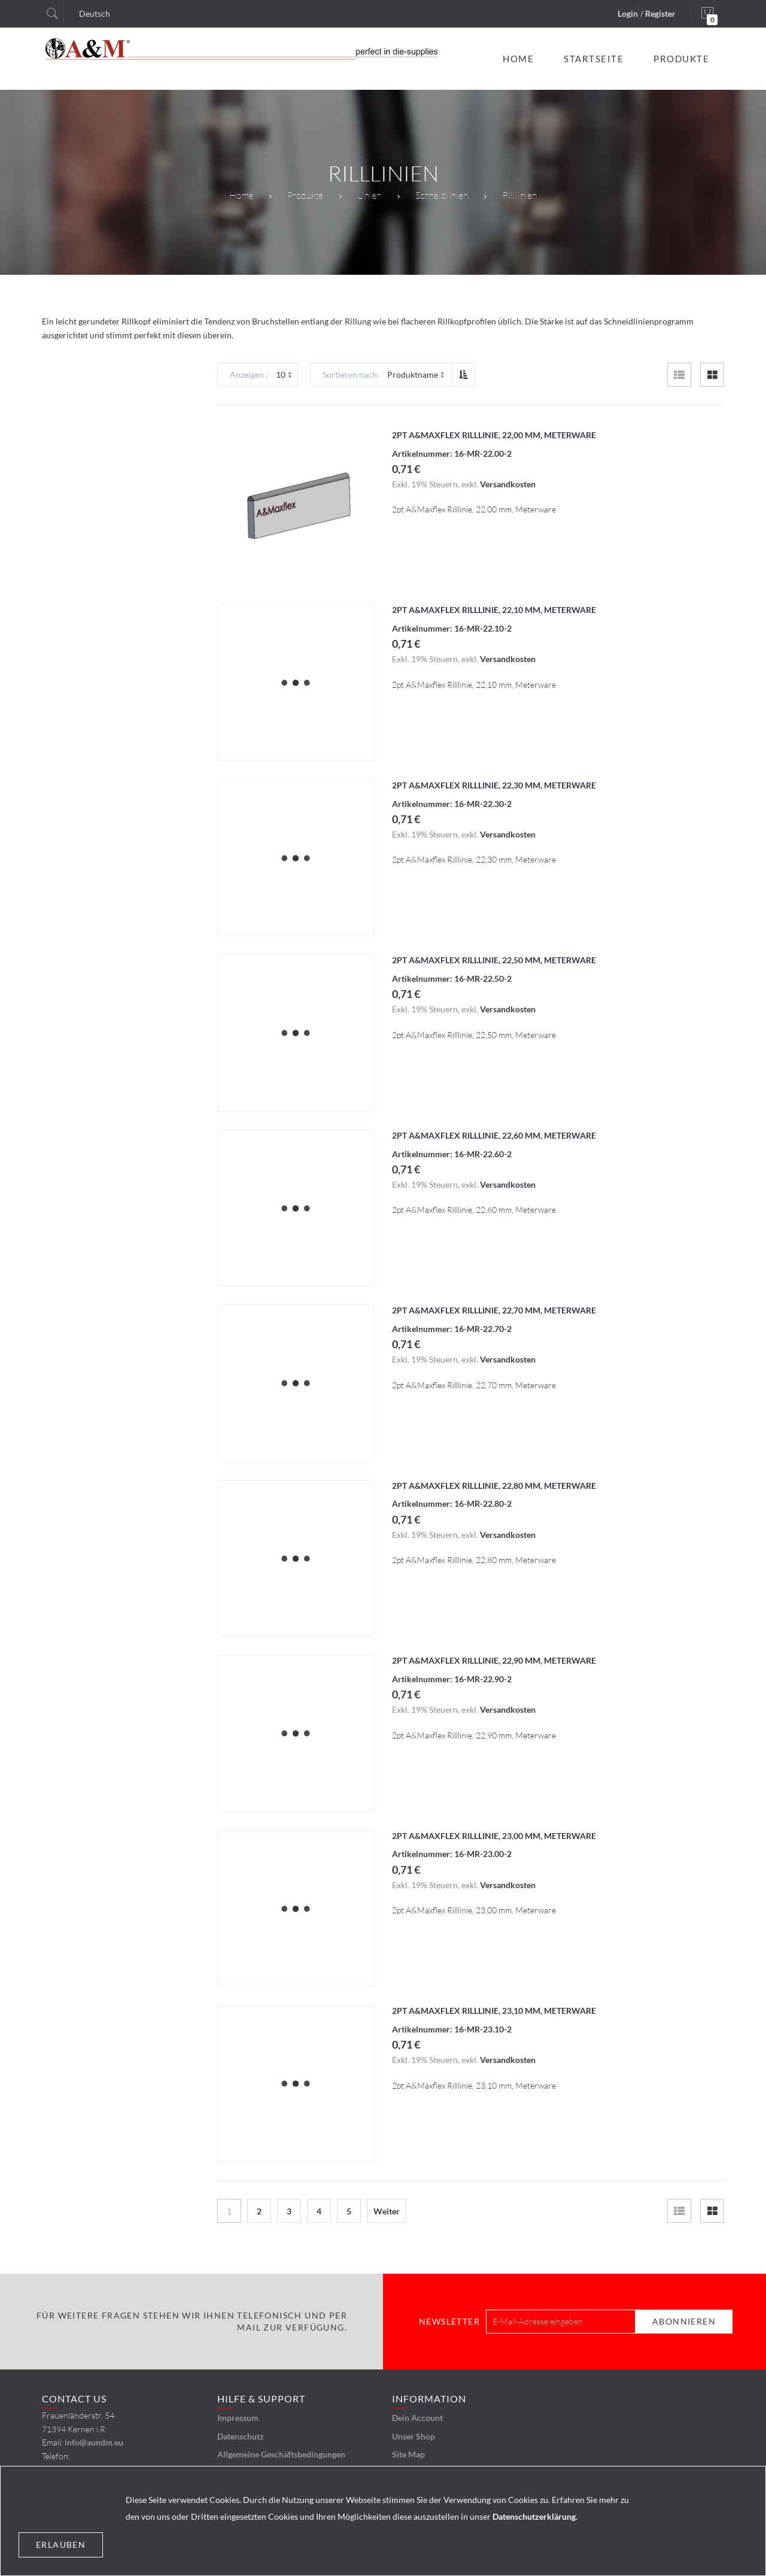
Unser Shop (413, 2436)
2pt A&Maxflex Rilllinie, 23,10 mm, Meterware (494, 2010)
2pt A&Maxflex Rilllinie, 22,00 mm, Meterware (494, 435)
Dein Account (417, 2418)
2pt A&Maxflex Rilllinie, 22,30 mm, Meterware (494, 785)
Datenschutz (240, 2436)
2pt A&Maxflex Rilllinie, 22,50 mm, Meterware (494, 960)
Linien (369, 195)
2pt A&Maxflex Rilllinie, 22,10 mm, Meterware (494, 610)
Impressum (238, 2418)
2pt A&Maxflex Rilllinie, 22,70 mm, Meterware (494, 1310)
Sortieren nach (350, 374)
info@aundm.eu (94, 2442)
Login (628, 13)
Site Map (408, 2454)
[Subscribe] (684, 2322)
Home (241, 195)
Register (660, 13)
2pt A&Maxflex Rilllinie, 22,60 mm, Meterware (494, 1135)
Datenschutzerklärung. (535, 2516)
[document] (383, 2520)
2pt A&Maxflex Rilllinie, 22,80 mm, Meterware (494, 1485)
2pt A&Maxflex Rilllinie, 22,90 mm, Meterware (494, 1660)
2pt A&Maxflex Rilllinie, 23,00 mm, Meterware (494, 1836)
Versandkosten (508, 484)
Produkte (305, 195)
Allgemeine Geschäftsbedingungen (281, 2454)
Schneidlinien (441, 195)
